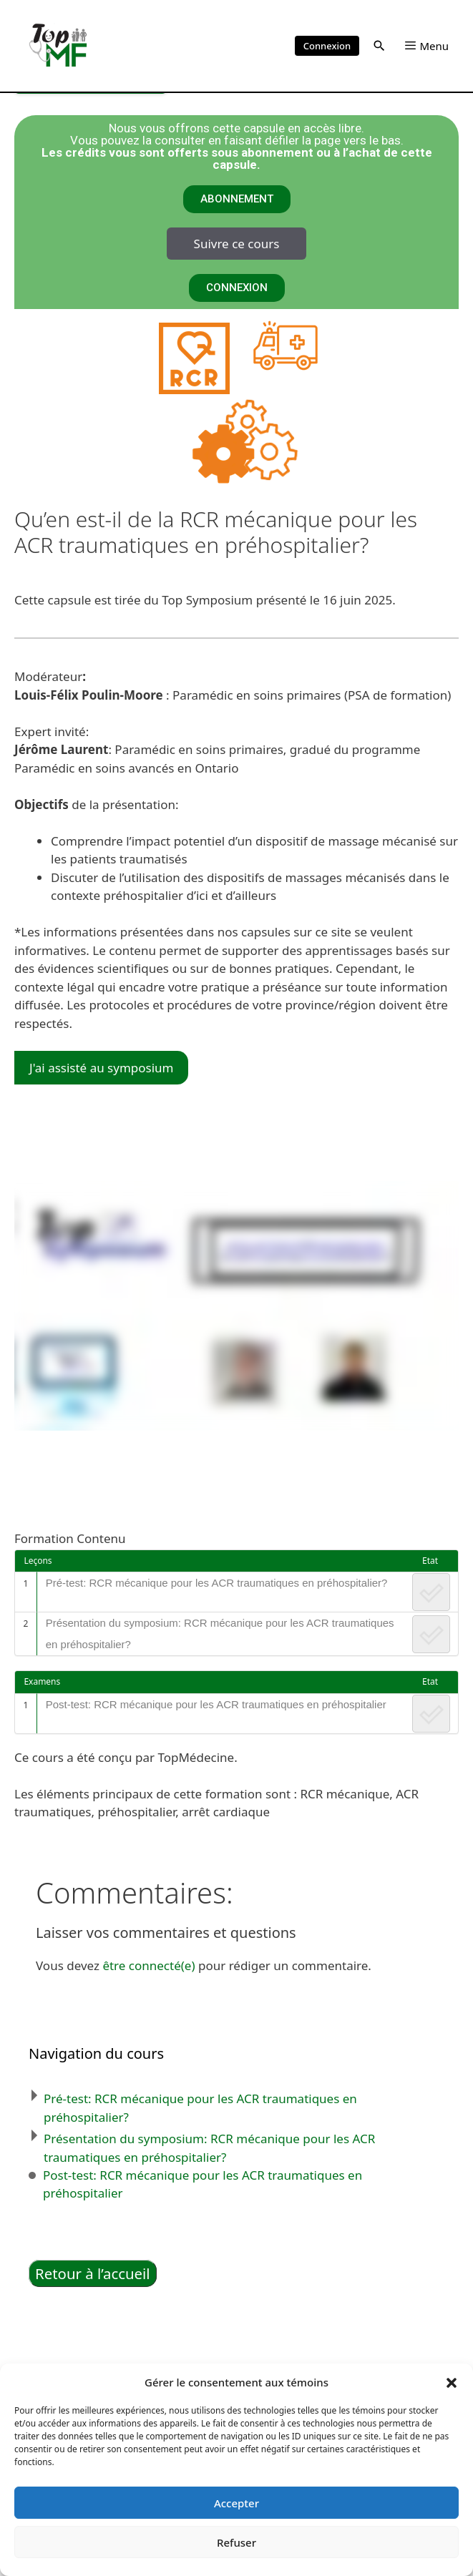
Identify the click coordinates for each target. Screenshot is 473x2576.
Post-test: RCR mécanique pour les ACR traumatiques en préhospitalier (216, 1704)
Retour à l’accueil (92, 2273)
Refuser (236, 2542)
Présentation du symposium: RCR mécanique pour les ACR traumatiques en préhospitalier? (220, 1633)
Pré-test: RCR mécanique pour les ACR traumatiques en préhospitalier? (217, 1583)
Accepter (236, 2503)
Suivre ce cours (237, 243)
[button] (451, 2382)
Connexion (327, 45)
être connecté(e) (148, 1965)
